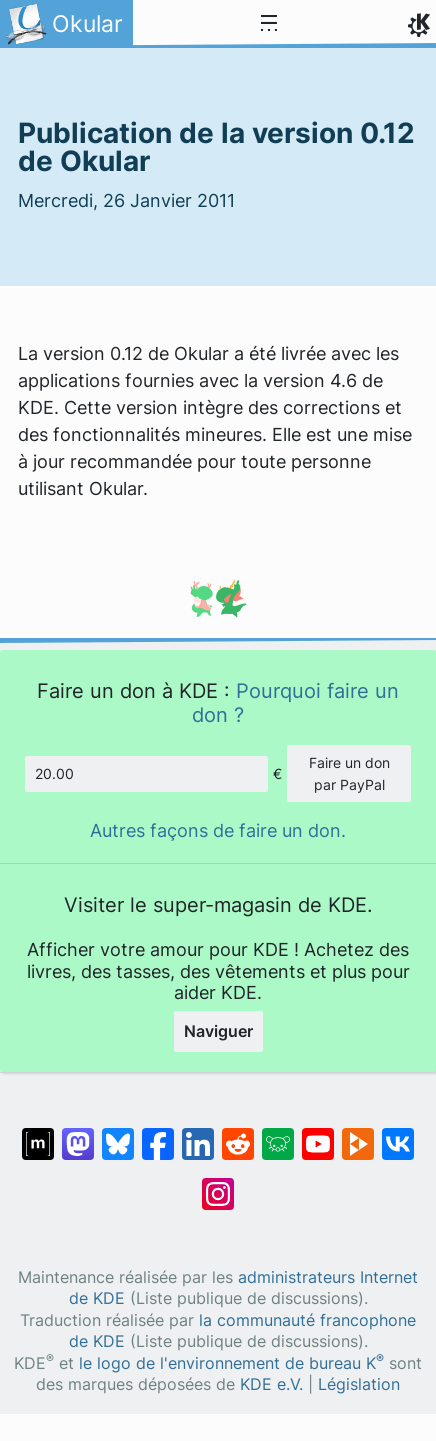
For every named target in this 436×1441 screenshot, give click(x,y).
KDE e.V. (271, 1384)
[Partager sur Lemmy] (278, 1134)
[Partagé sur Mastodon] (78, 1134)
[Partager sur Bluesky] (118, 1134)
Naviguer (218, 1031)
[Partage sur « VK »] (398, 1134)
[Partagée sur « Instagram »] (218, 1184)
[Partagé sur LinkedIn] (198, 1134)
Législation (359, 1384)
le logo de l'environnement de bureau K (231, 1363)
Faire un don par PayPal (349, 773)
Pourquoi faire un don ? (295, 702)
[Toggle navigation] (269, 24)
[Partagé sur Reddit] (238, 1134)
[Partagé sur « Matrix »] (38, 1134)
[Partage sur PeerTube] (358, 1134)
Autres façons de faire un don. (218, 830)
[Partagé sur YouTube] (318, 1134)
